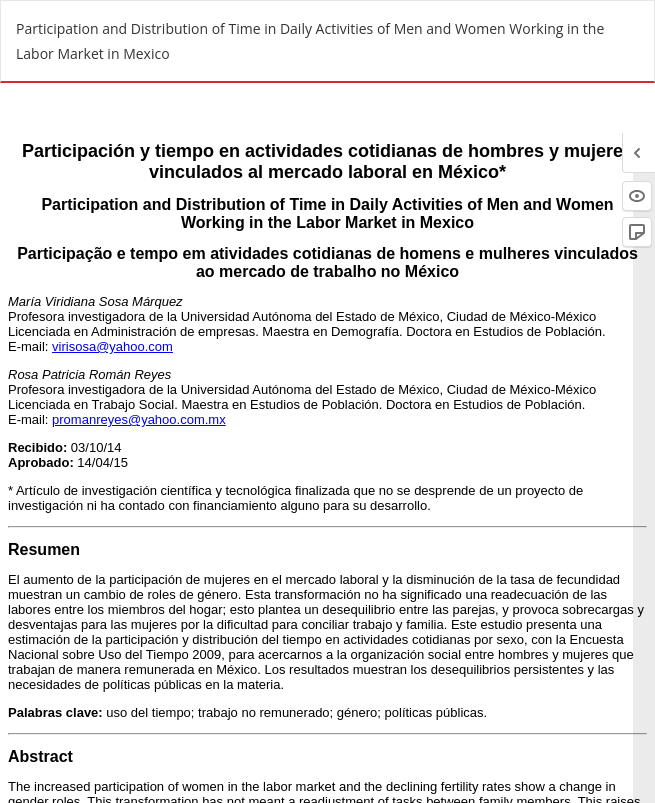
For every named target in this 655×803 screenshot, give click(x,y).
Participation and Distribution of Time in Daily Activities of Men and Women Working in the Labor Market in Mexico (310, 41)
